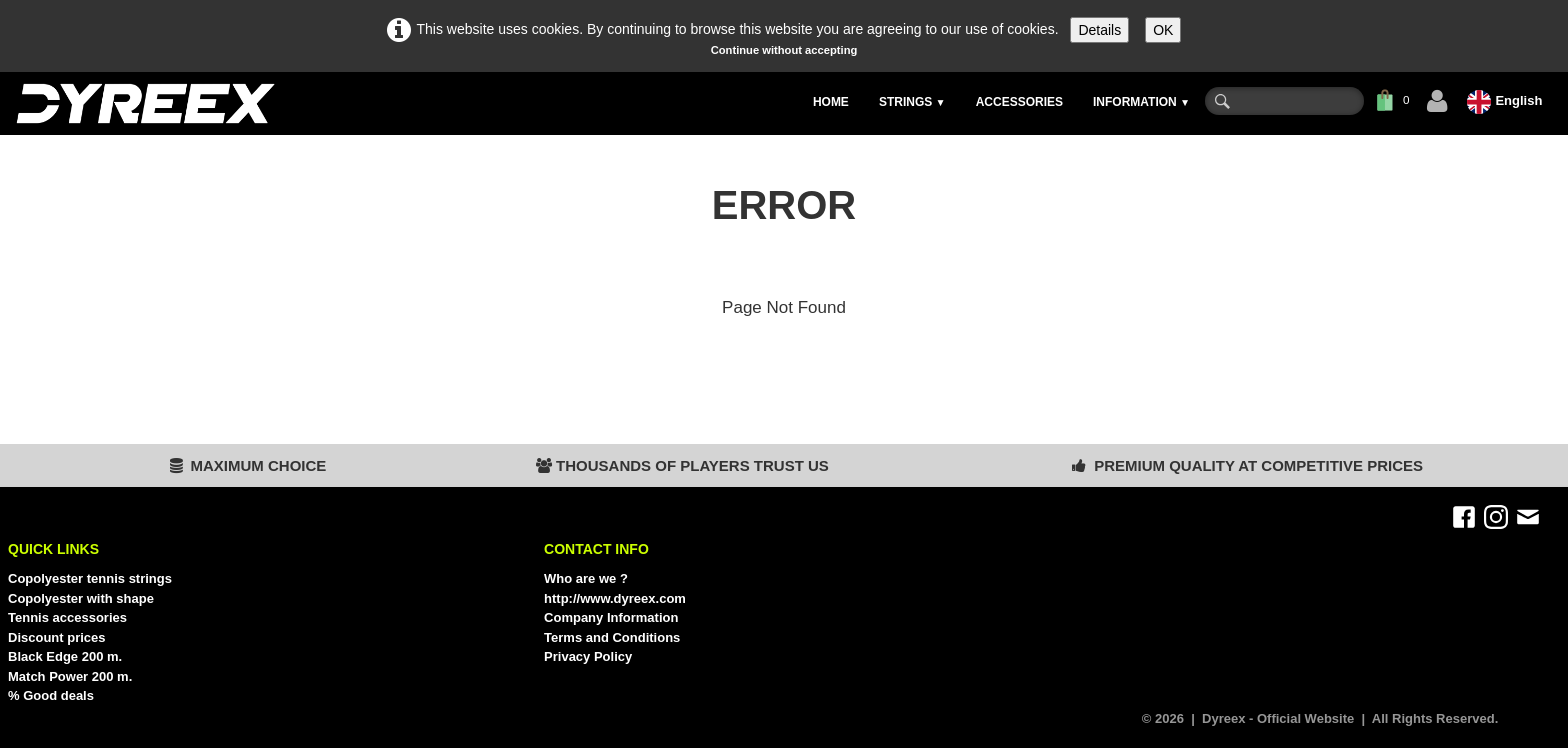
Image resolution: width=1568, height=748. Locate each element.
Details (1099, 30)
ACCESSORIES (1019, 102)
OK (1163, 30)
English (1506, 100)
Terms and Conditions (612, 637)
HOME (831, 102)
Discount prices (57, 637)
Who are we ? (586, 578)
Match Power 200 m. (70, 676)
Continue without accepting (784, 50)
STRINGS (912, 102)
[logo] (144, 103)
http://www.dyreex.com (615, 598)
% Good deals (51, 695)
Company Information (611, 617)
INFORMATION (1141, 102)
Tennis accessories (67, 617)
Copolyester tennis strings (90, 578)
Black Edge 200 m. (65, 656)
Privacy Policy (588, 656)
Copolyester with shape (81, 598)
